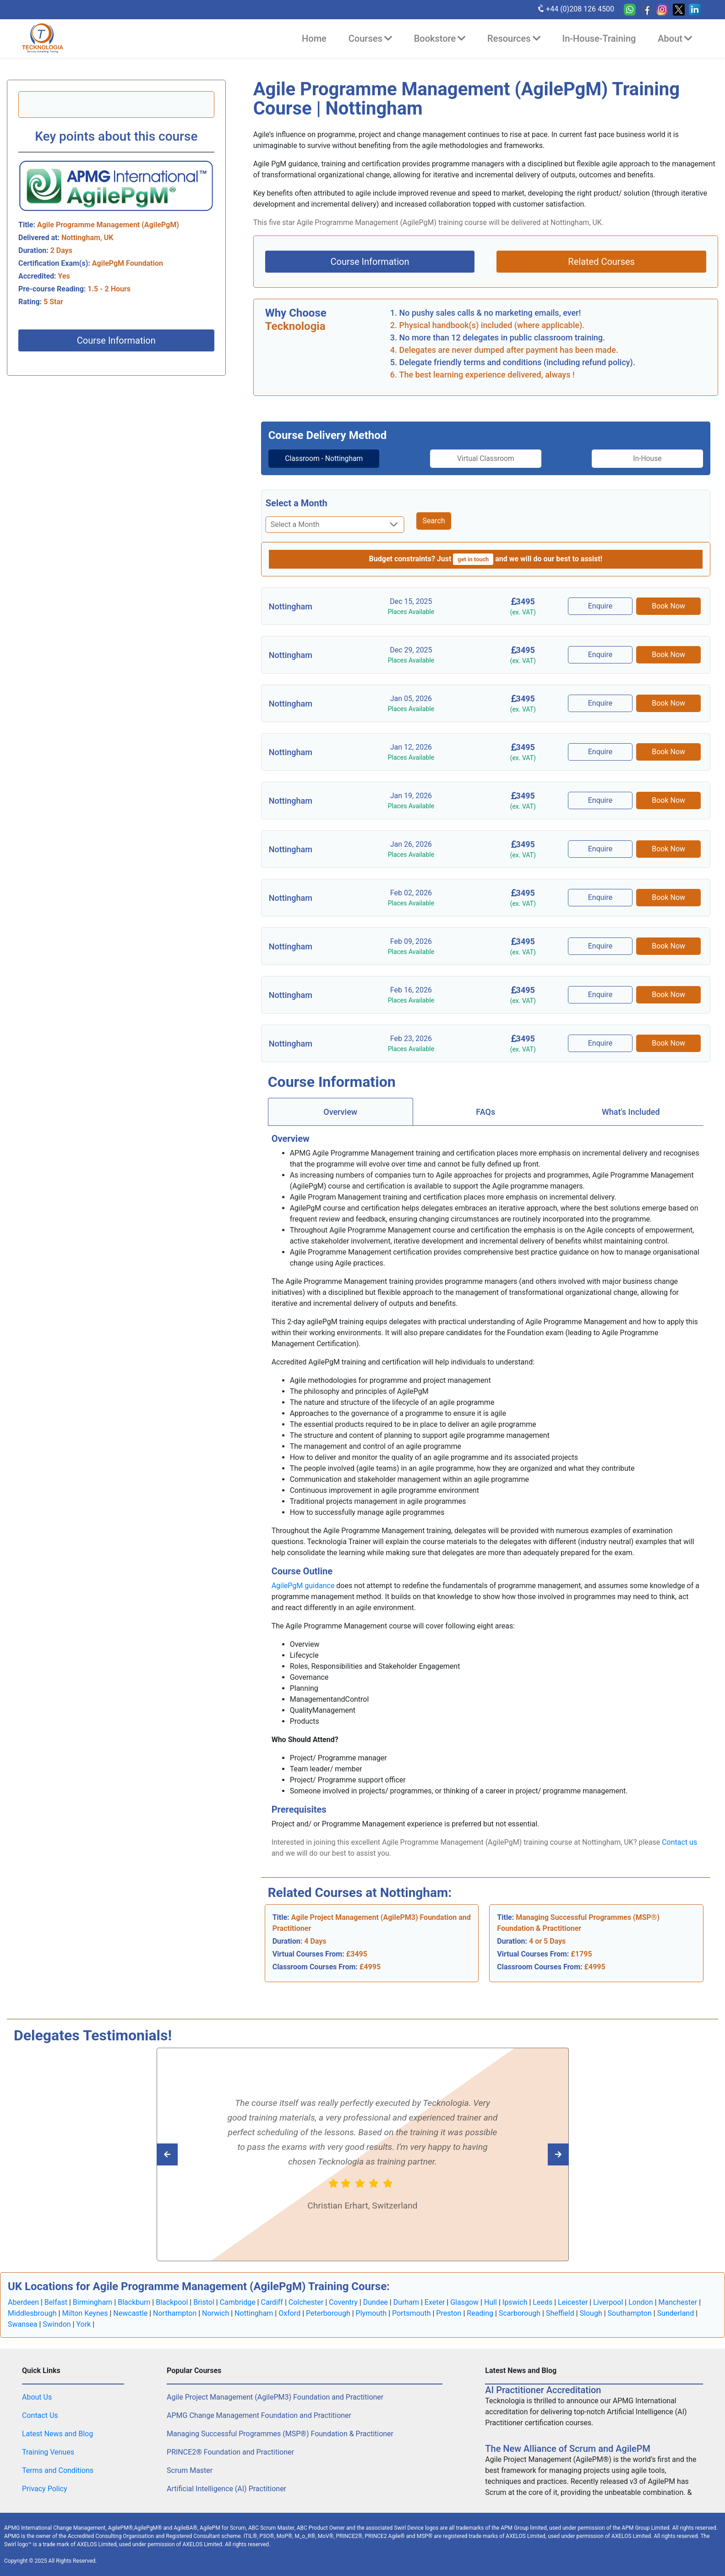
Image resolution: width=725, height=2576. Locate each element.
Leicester (573, 2302)
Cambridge (238, 2302)
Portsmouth (411, 2313)
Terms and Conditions (57, 2470)
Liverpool (608, 2302)
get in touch (473, 559)
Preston (448, 2313)
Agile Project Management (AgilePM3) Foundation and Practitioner (275, 2397)
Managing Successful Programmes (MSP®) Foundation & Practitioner (280, 2433)
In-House (652, 458)
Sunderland (675, 2313)
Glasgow (464, 2302)
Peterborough (328, 2313)
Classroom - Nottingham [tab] (319, 458)
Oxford (289, 2313)
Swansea (23, 2324)
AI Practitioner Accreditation (543, 2389)
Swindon (57, 2324)
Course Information (116, 340)
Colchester (306, 2302)
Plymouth (371, 2313)
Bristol (203, 2302)
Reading (480, 2313)
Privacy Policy (44, 2488)
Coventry (343, 2302)
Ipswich (515, 2302)
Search (433, 520)
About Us (37, 2397)
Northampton (174, 2313)
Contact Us (40, 2415)
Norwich (215, 2313)
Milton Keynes (85, 2313)
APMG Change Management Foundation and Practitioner (259, 2415)
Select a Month (296, 503)
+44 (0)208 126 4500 (575, 8)
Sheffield (560, 2313)
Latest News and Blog (57, 2433)
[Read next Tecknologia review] (187, 2154)
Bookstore (439, 38)
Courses (370, 38)
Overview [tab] (340, 1112)
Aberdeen (23, 2302)
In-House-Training (599, 38)
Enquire (601, 606)
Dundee (375, 2302)
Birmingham (93, 2302)
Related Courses (601, 261)
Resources (513, 38)
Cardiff (272, 2302)
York (83, 2324)
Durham (406, 2302)
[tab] (319, 458)
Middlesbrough (32, 2313)
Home (314, 38)
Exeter (435, 2302)
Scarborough (519, 2313)
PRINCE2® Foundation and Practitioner (230, 2452)
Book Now (669, 606)
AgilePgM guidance (303, 1585)
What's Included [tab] (631, 1112)
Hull (490, 2302)
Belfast (55, 2302)
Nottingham (253, 2313)
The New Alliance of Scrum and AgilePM (567, 2448)
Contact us (679, 1842)
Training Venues (48, 2452)
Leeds (542, 2302)
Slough (591, 2313)
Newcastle (130, 2313)
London (640, 2302)
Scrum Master (190, 2470)
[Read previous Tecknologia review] (538, 2154)
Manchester (678, 2302)
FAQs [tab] (485, 1112)
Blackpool (172, 2302)
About (675, 38)
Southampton (630, 2313)
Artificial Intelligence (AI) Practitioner (226, 2488)
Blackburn (134, 2302)
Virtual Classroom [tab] (486, 458)
